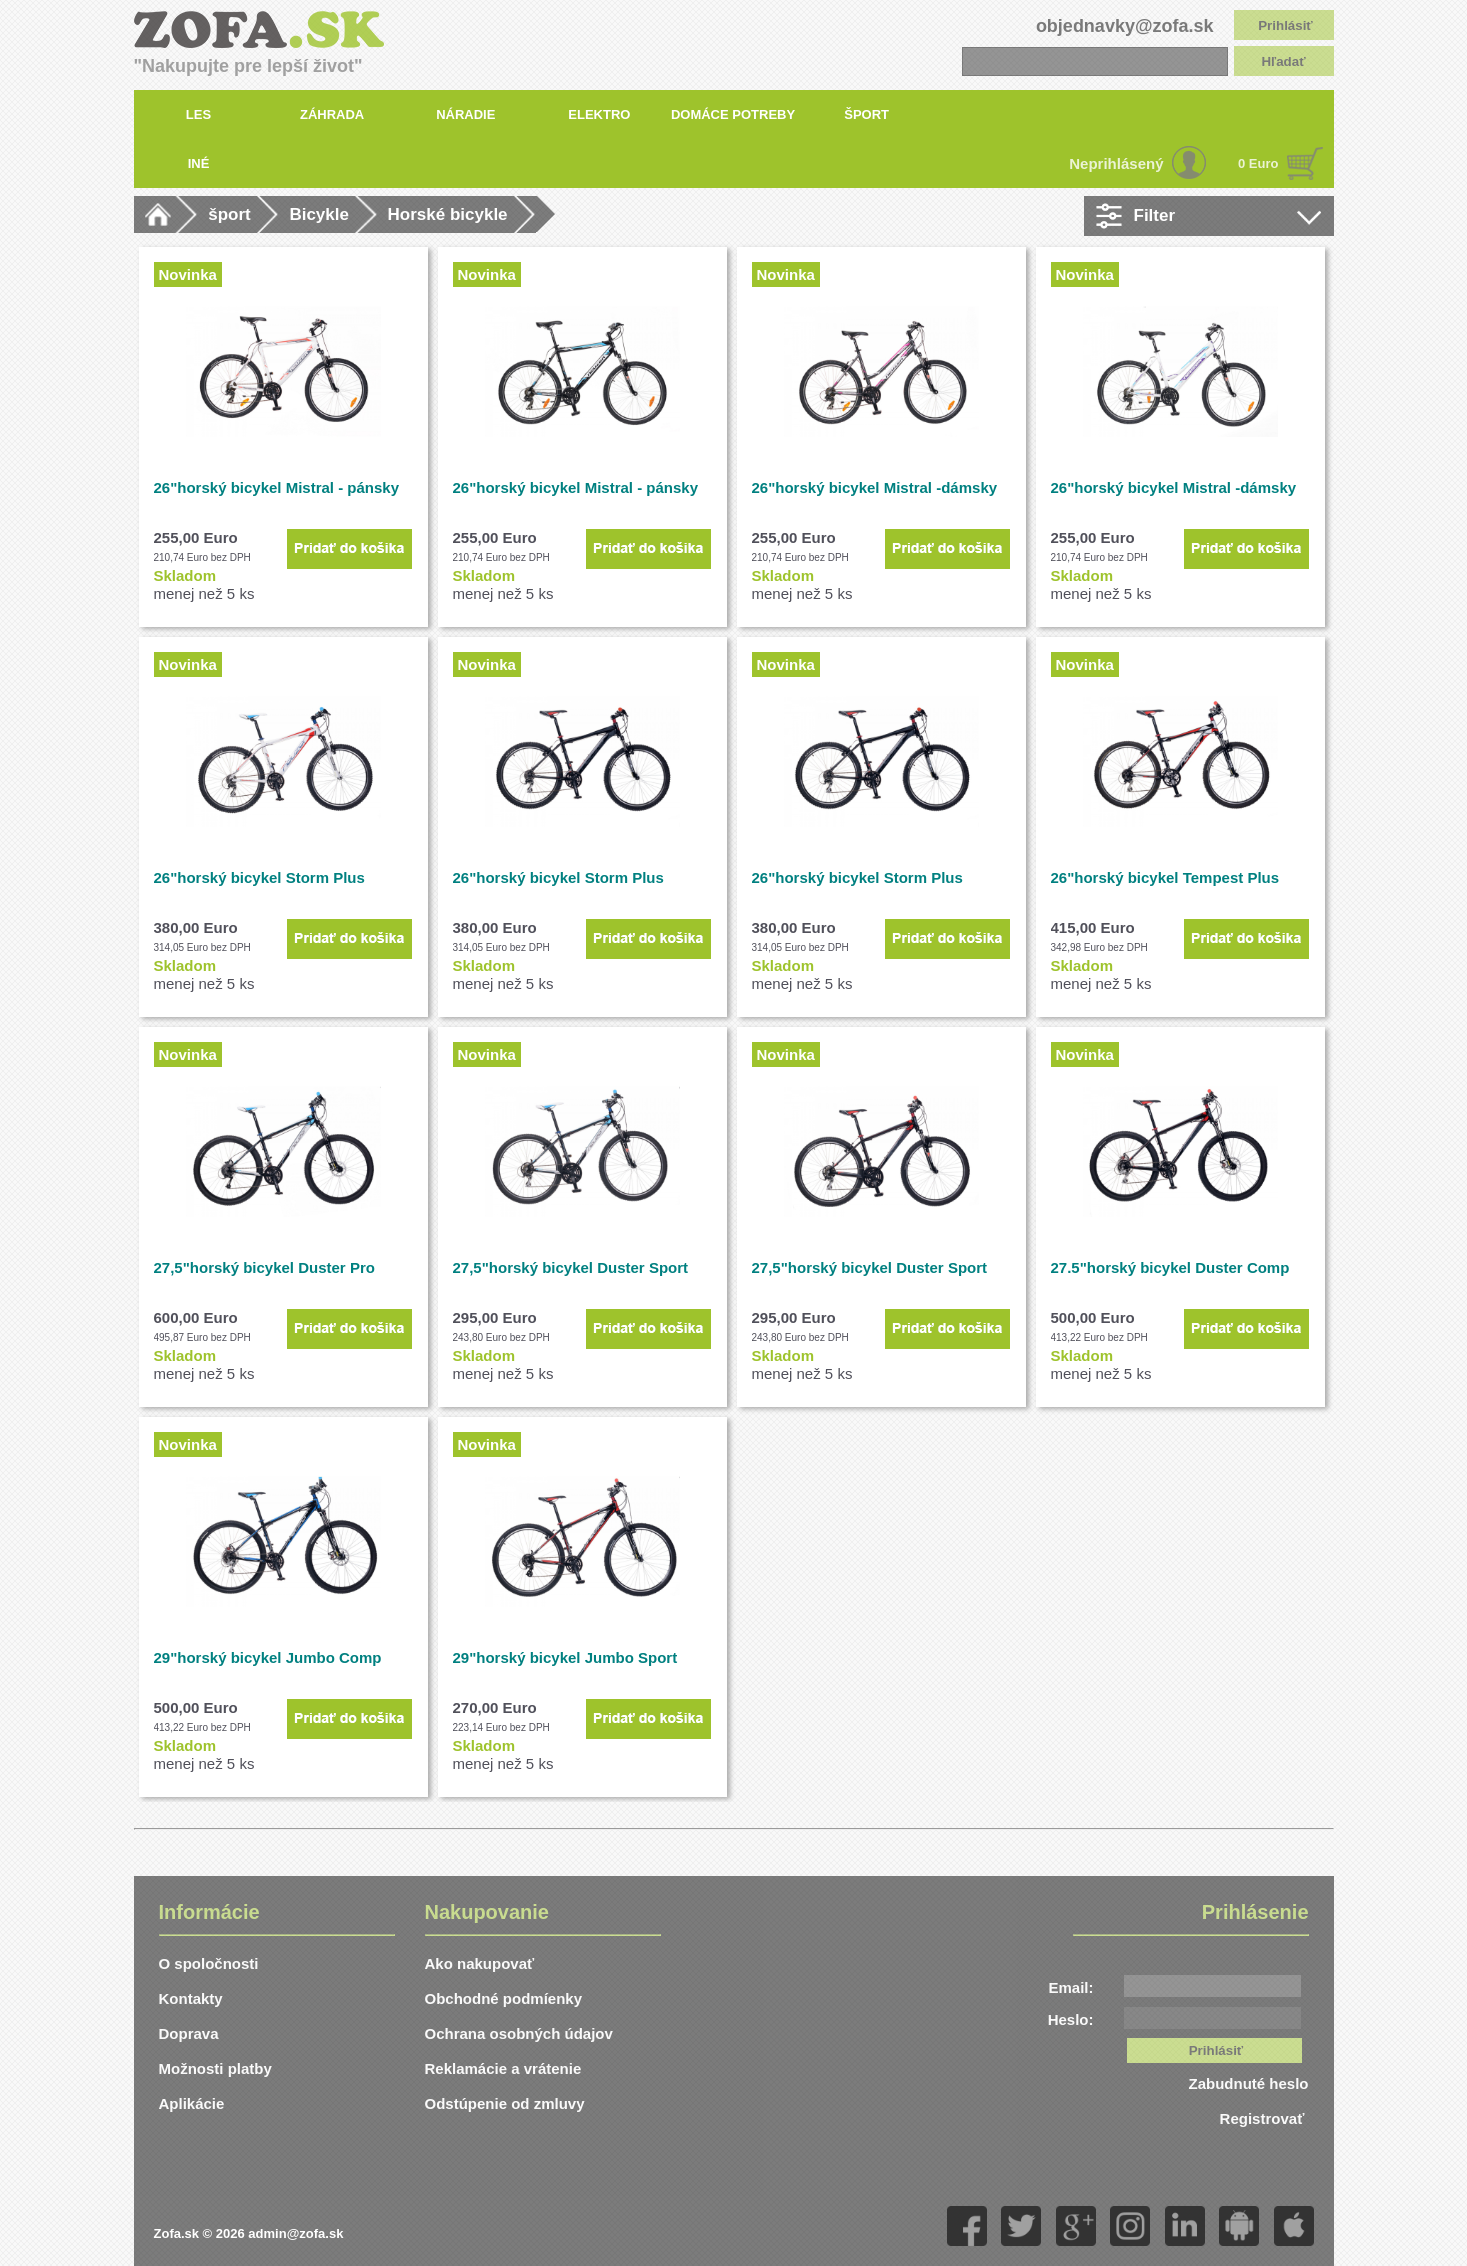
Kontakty (191, 1998)
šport (229, 214)
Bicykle (319, 214)
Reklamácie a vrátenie (503, 2068)
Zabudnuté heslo (1249, 2083)
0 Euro (1258, 163)
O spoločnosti (209, 1963)
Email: (1070, 1987)
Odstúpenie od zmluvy (505, 2103)
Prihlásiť (1285, 25)
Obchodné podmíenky (504, 1998)
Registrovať (1264, 2118)
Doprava (189, 2033)
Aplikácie (192, 2103)
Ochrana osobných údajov (519, 2033)
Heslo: (1071, 2019)
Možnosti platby (215, 2068)
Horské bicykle (448, 214)
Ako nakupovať (480, 1963)
